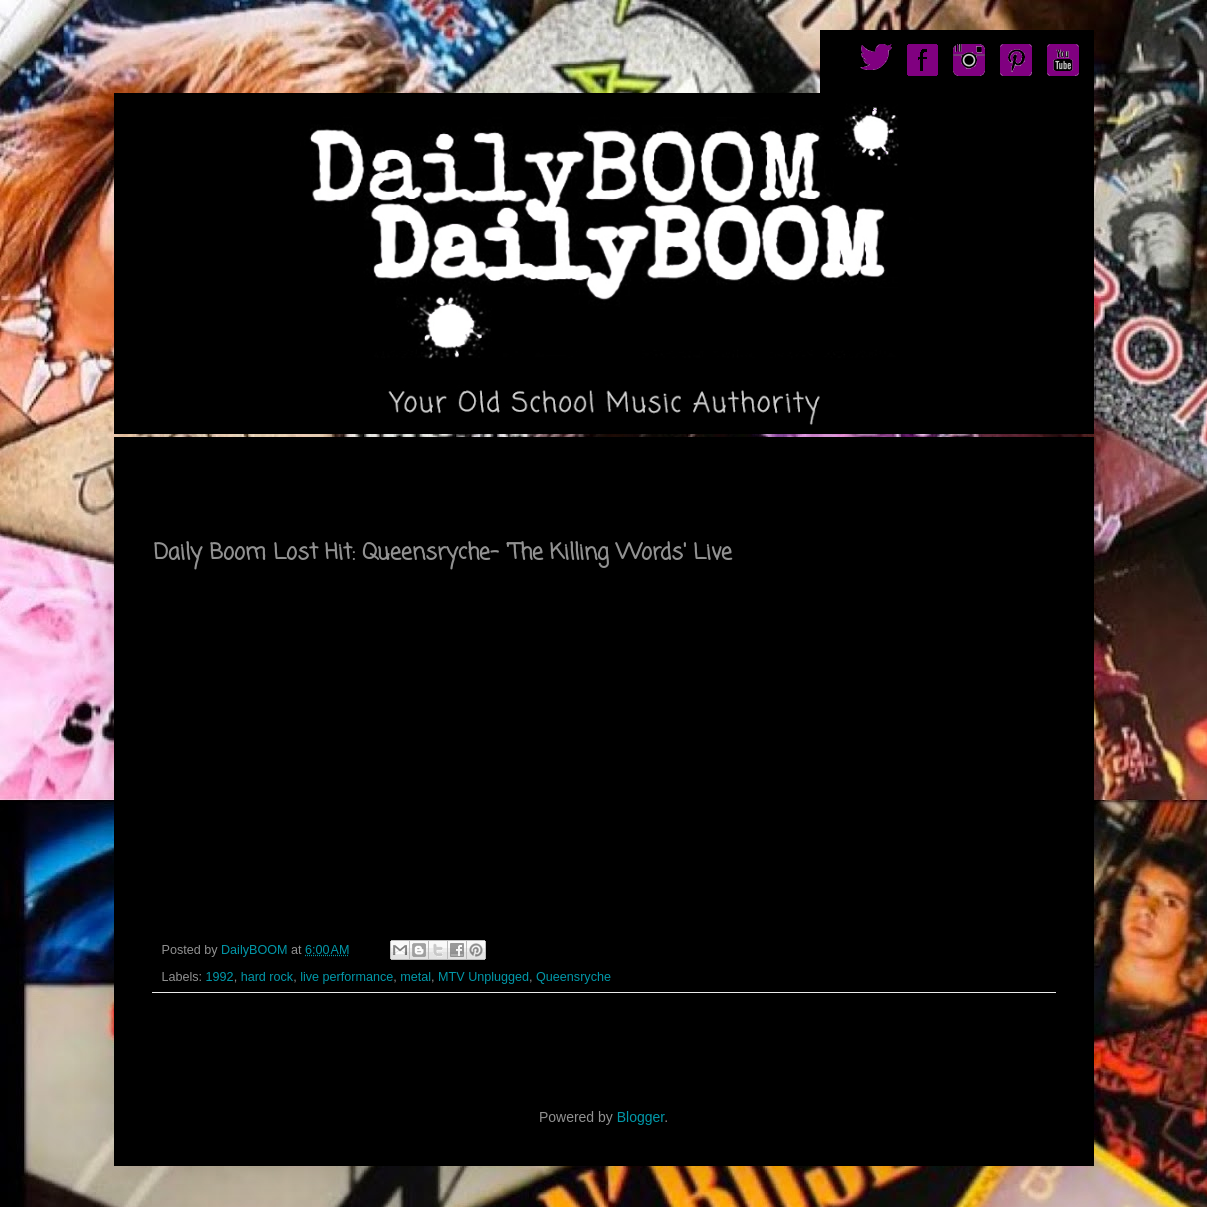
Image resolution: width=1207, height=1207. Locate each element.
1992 (220, 977)
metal (415, 977)
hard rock (267, 977)
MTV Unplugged (483, 977)
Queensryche (573, 977)
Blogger (640, 1117)
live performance (346, 977)
